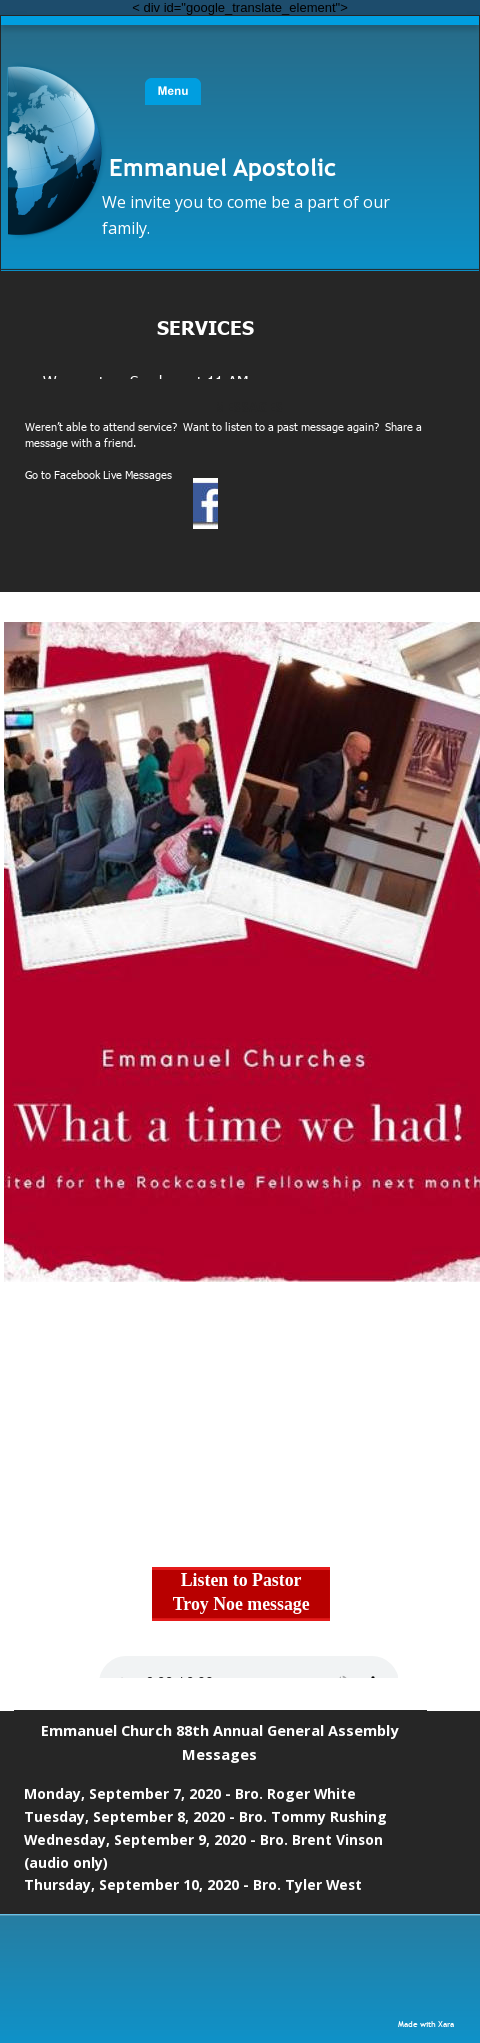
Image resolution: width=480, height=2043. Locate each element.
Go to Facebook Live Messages (98, 474)
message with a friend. (80, 442)
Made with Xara (426, 2023)
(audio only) (66, 1862)
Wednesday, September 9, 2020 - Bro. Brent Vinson (205, 1839)
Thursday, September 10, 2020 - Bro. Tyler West (193, 1884)
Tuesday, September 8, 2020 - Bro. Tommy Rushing (205, 1816)
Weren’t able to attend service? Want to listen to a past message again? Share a (225, 426)
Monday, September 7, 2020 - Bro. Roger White (190, 1793)
